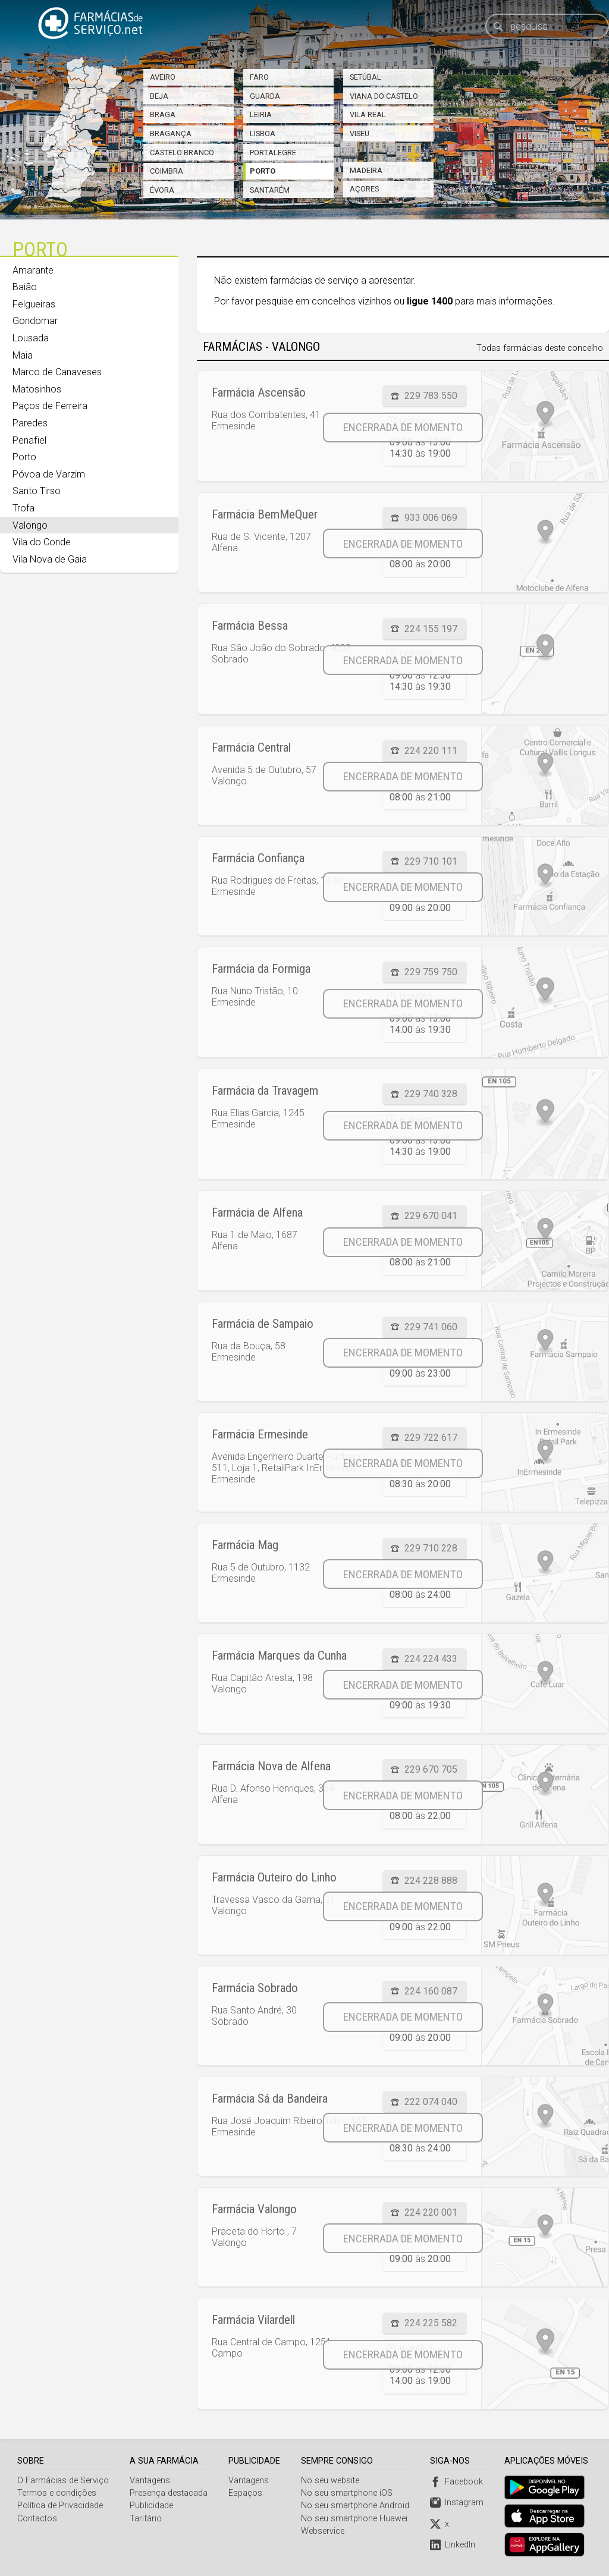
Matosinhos (36, 389)
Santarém (270, 190)
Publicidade (151, 2505)
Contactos (37, 2519)
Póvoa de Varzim (48, 474)
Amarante (33, 270)
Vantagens (150, 2481)
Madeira (366, 170)
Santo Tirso (36, 491)
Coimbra (166, 171)
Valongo (30, 525)
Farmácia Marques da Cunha (279, 1655)
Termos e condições (56, 2493)
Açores (364, 188)
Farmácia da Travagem (265, 1090)
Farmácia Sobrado (255, 1988)
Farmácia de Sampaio (262, 1324)
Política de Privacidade (60, 2505)
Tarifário (146, 2519)
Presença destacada (169, 2493)
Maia (22, 355)
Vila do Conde (41, 542)
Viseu (359, 133)
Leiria (261, 114)
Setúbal (365, 77)
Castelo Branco (182, 152)
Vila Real (368, 114)
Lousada (30, 338)
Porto (262, 171)
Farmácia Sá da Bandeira (270, 2098)
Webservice (324, 2531)
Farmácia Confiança (258, 858)
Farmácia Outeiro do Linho (274, 1877)
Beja (159, 96)
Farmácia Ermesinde (260, 1434)
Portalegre (273, 152)
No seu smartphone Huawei (355, 2519)
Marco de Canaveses (57, 372)
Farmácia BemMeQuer (265, 514)
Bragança (171, 133)
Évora (162, 190)
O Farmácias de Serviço (63, 2481)
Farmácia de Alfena (257, 1212)
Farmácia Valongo (254, 2209)
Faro (259, 77)
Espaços (246, 2493)
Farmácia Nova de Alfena (271, 1766)
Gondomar (35, 320)
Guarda (265, 96)
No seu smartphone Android (356, 2505)
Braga (162, 114)
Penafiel (29, 440)
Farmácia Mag (245, 1545)
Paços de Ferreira (49, 405)
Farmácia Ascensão (259, 392)
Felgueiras (33, 304)
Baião (24, 287)
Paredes (30, 423)
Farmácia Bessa (250, 625)
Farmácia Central (251, 747)
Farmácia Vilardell (253, 2320)
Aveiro (162, 77)
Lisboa (262, 133)
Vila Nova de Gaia (49, 559)
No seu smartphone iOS (348, 2493)
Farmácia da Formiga (261, 969)
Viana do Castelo (384, 96)
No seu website (331, 2481)
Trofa (23, 508)
